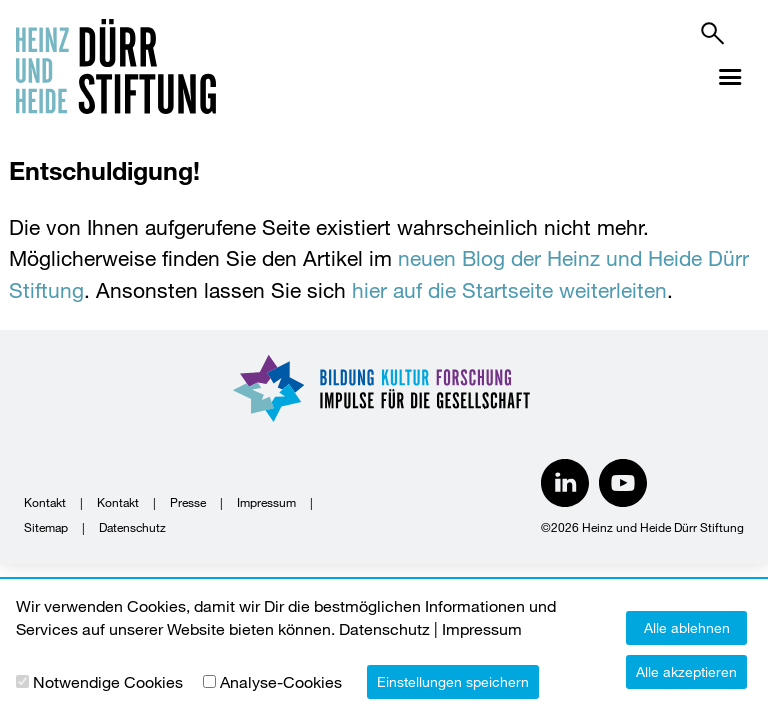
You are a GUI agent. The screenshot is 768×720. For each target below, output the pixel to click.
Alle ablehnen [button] (687, 627)
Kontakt (45, 502)
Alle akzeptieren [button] (686, 671)
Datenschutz (132, 527)
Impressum (266, 502)
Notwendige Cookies (108, 681)
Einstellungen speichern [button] (453, 681)
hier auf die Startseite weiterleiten (509, 290)
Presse (188, 502)
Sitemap (46, 527)
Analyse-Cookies (281, 681)
